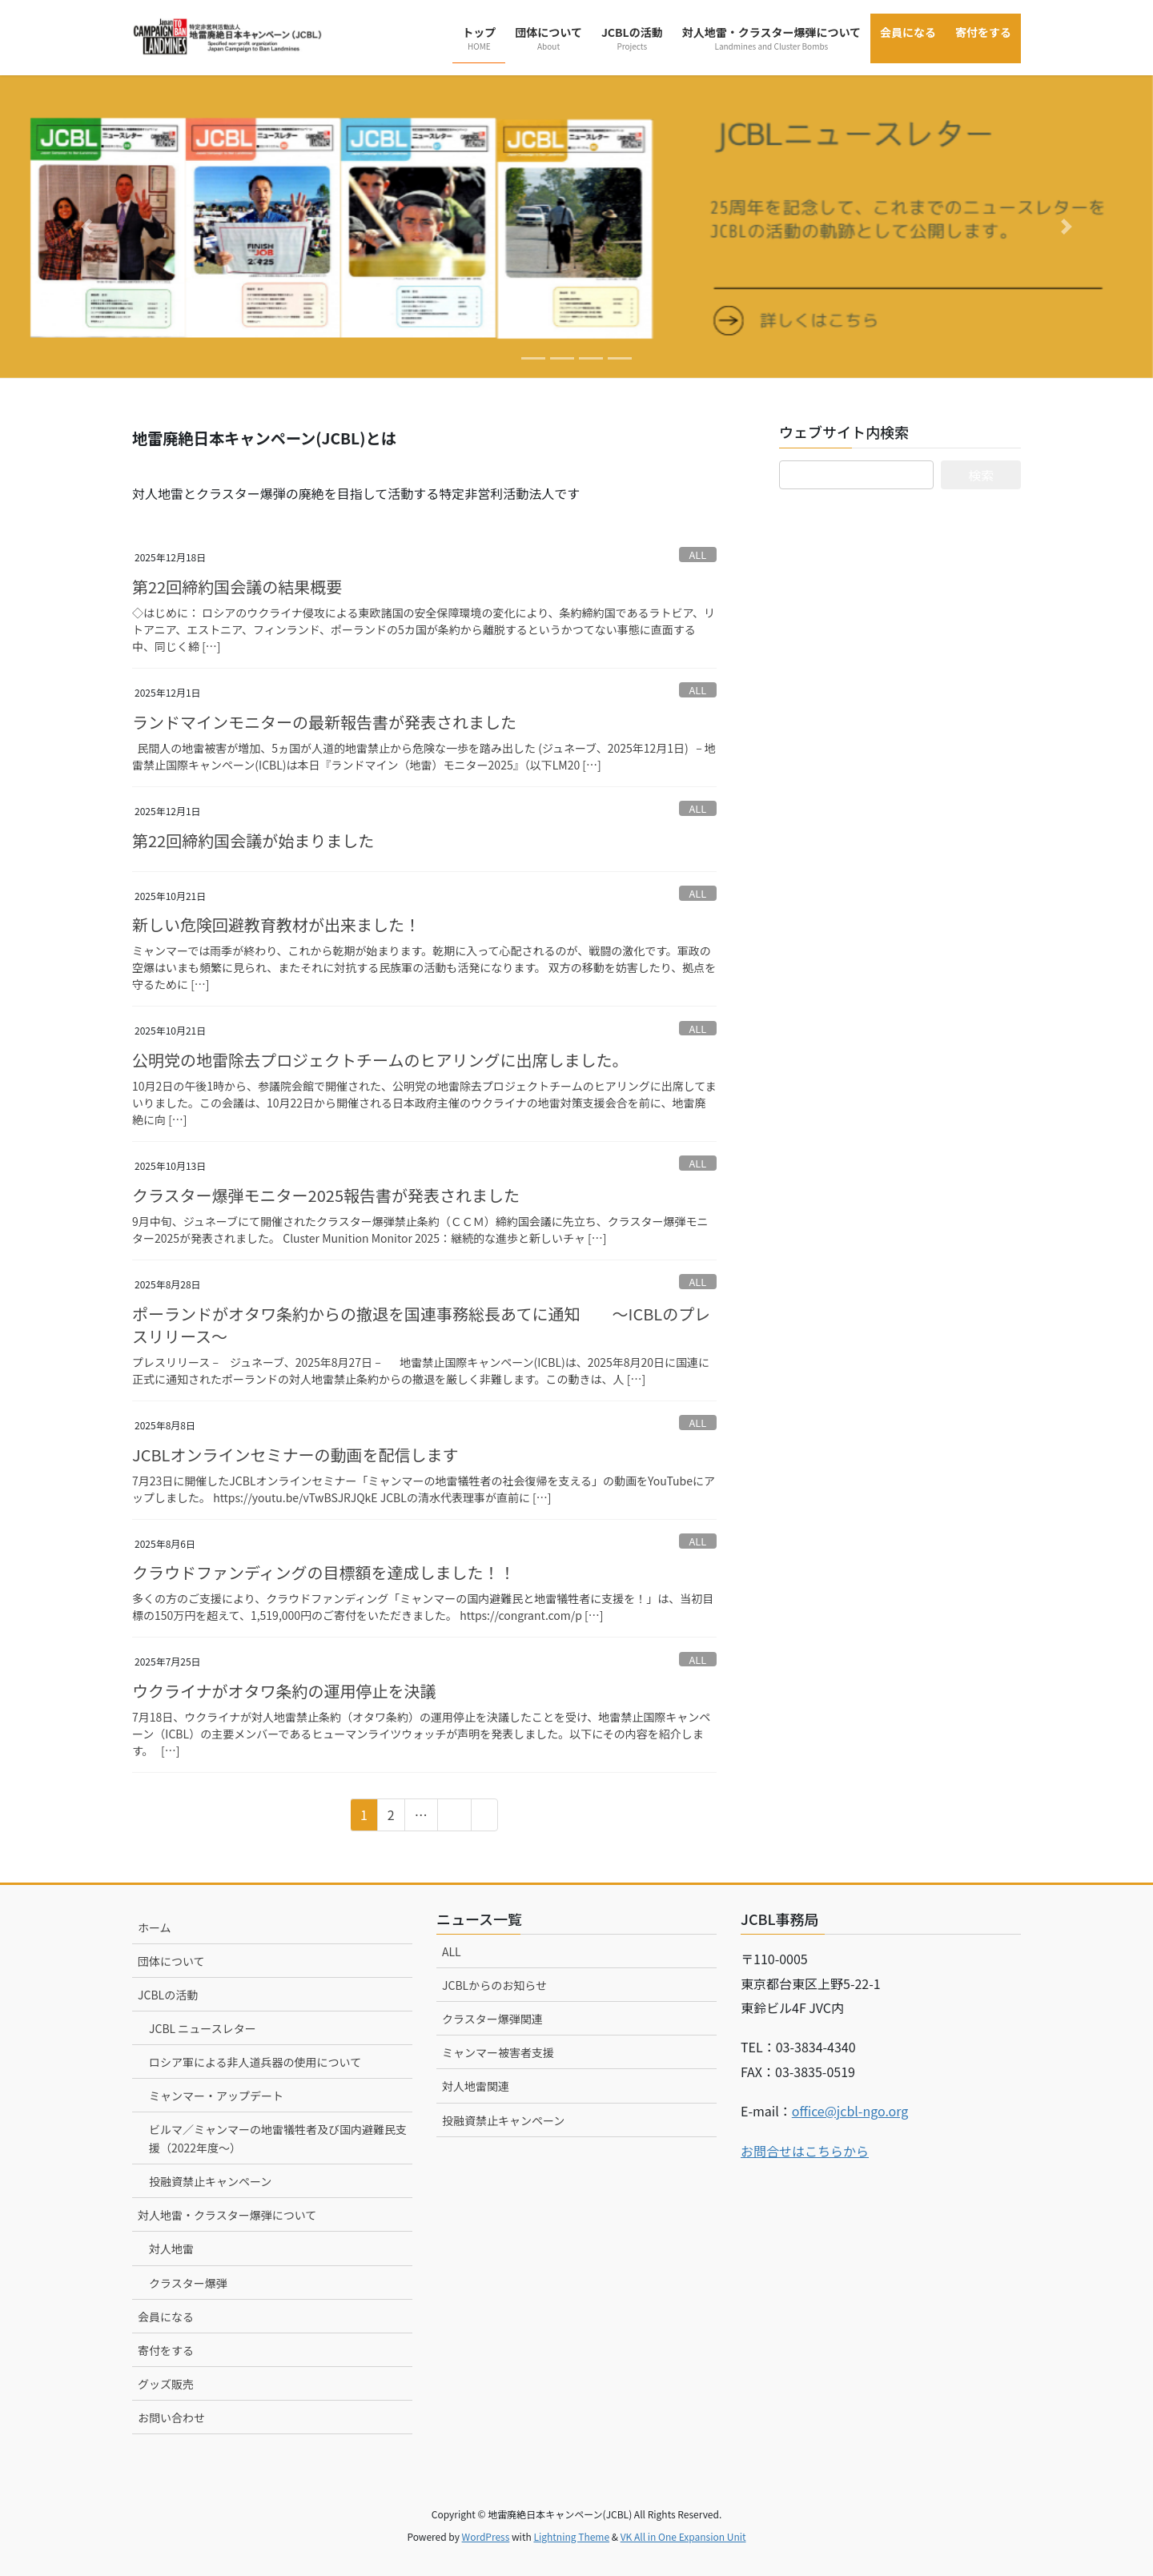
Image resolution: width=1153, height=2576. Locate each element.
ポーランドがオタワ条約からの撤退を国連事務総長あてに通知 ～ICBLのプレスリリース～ (421, 1325)
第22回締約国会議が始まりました (253, 840)
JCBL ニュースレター (202, 2028)
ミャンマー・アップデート (216, 2096)
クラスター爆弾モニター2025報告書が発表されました (326, 1195)
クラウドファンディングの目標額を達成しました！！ (324, 1572)
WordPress (486, 2536)
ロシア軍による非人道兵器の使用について (255, 2062)
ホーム (154, 1927)
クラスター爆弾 (188, 2283)
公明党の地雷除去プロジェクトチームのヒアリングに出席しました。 (380, 1059)
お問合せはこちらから (805, 2150)
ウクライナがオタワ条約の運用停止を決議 (284, 1690)
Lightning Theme (571, 2536)
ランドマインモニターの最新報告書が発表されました (324, 721)
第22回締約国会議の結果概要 (237, 586)
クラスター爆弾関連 (492, 2019)
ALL (698, 554)
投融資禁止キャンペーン (210, 2181)
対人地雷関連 (475, 2086)
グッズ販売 (166, 2384)
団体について (171, 1961)
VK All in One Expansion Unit (683, 2536)
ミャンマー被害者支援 (498, 2052)
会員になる (166, 2317)
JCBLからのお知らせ (494, 1985)
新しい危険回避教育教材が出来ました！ (276, 924)
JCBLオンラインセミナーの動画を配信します (295, 1454)
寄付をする (166, 2350)
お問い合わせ (171, 2417)
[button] (86, 226)
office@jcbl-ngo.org (850, 2110)
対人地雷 (171, 2248)
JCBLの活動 (168, 1995)
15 (454, 1817)
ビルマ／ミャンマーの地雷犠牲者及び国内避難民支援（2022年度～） (278, 2138)
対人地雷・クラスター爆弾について (227, 2215)
